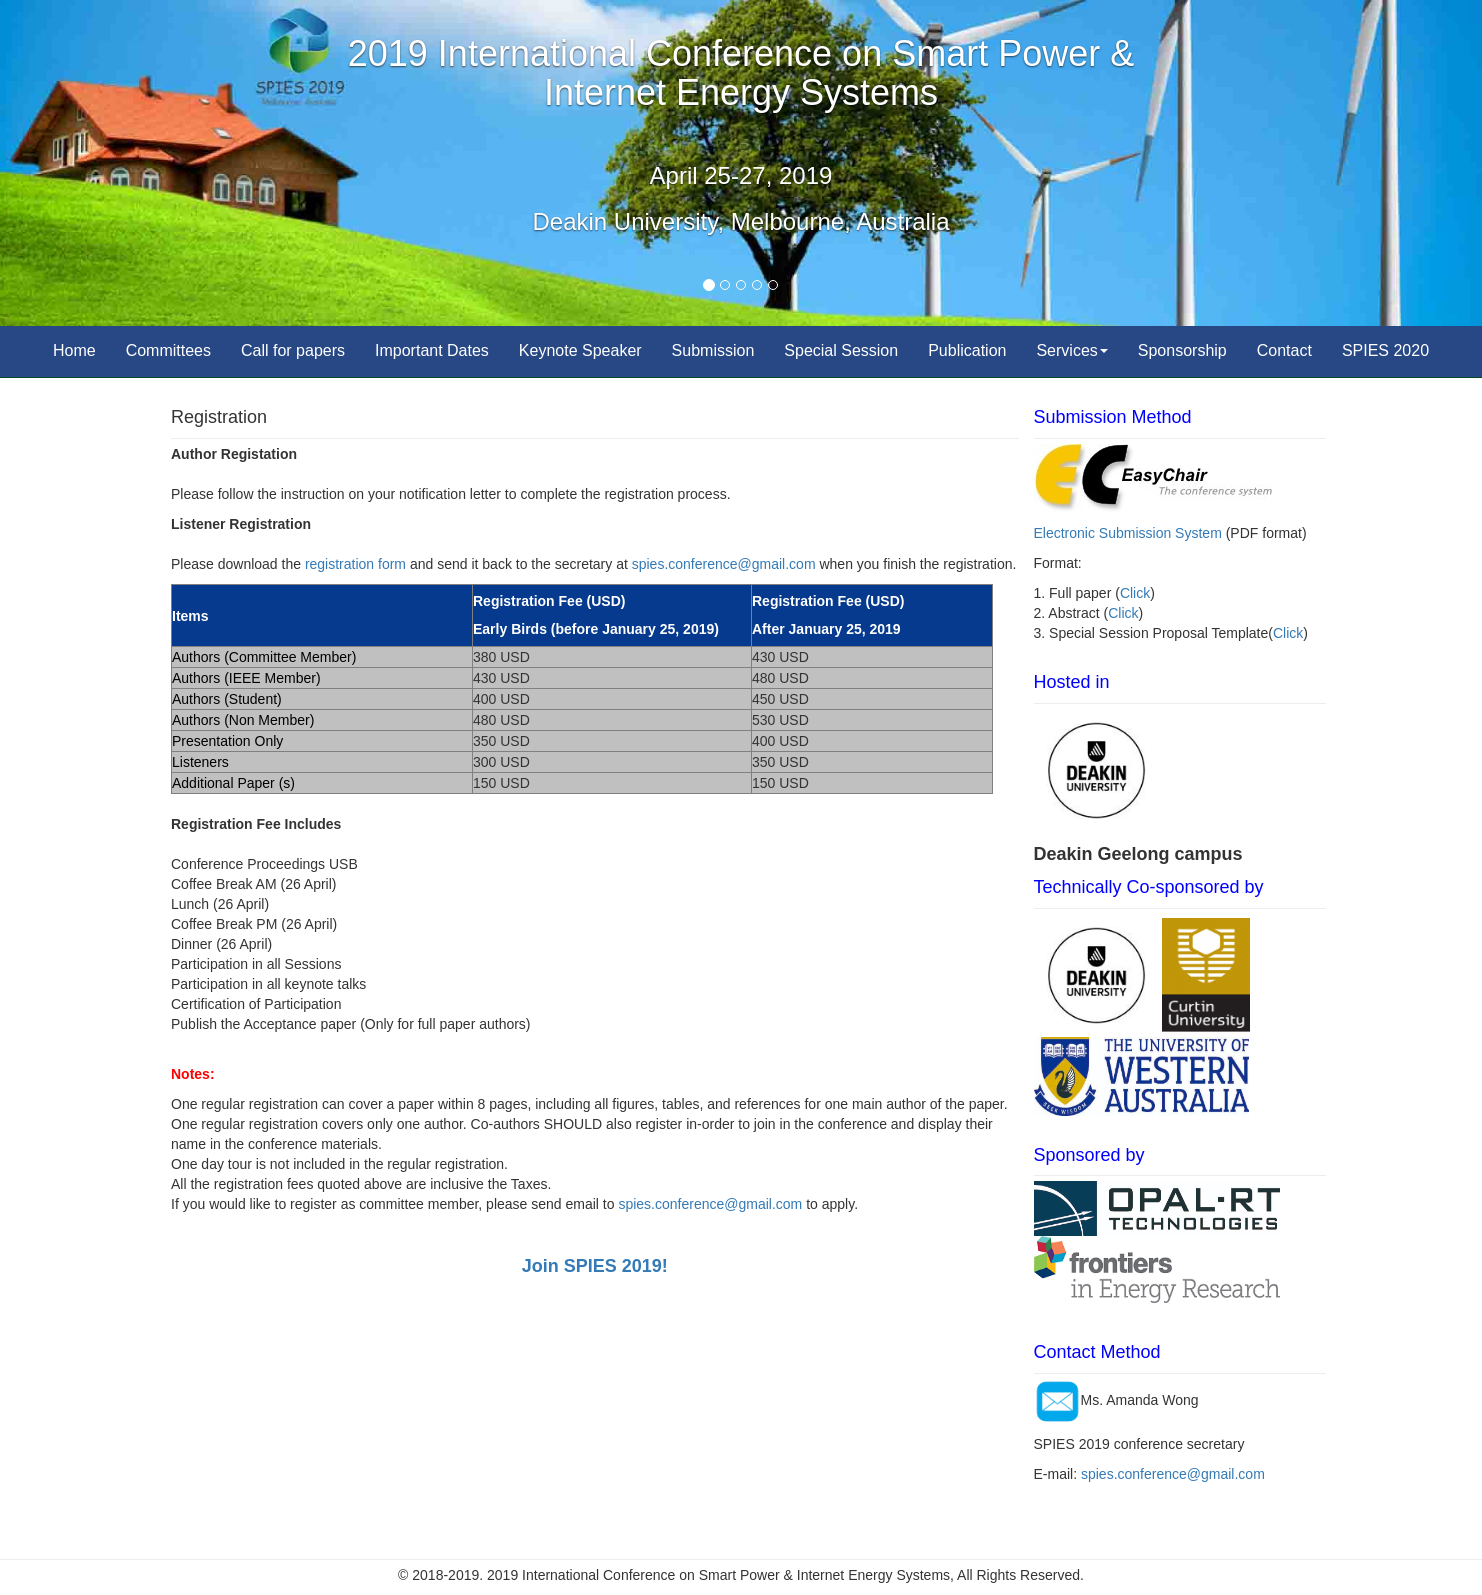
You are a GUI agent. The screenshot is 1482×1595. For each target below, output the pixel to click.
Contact (1284, 350)
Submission (713, 350)
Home (74, 350)
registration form (355, 564)
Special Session (841, 350)
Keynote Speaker (580, 350)
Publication (967, 350)
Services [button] (1071, 350)
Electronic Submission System (1128, 533)
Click (1135, 593)
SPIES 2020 (1385, 350)
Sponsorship (1182, 350)
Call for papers (293, 350)
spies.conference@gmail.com (724, 564)
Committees (168, 350)
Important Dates (432, 350)
